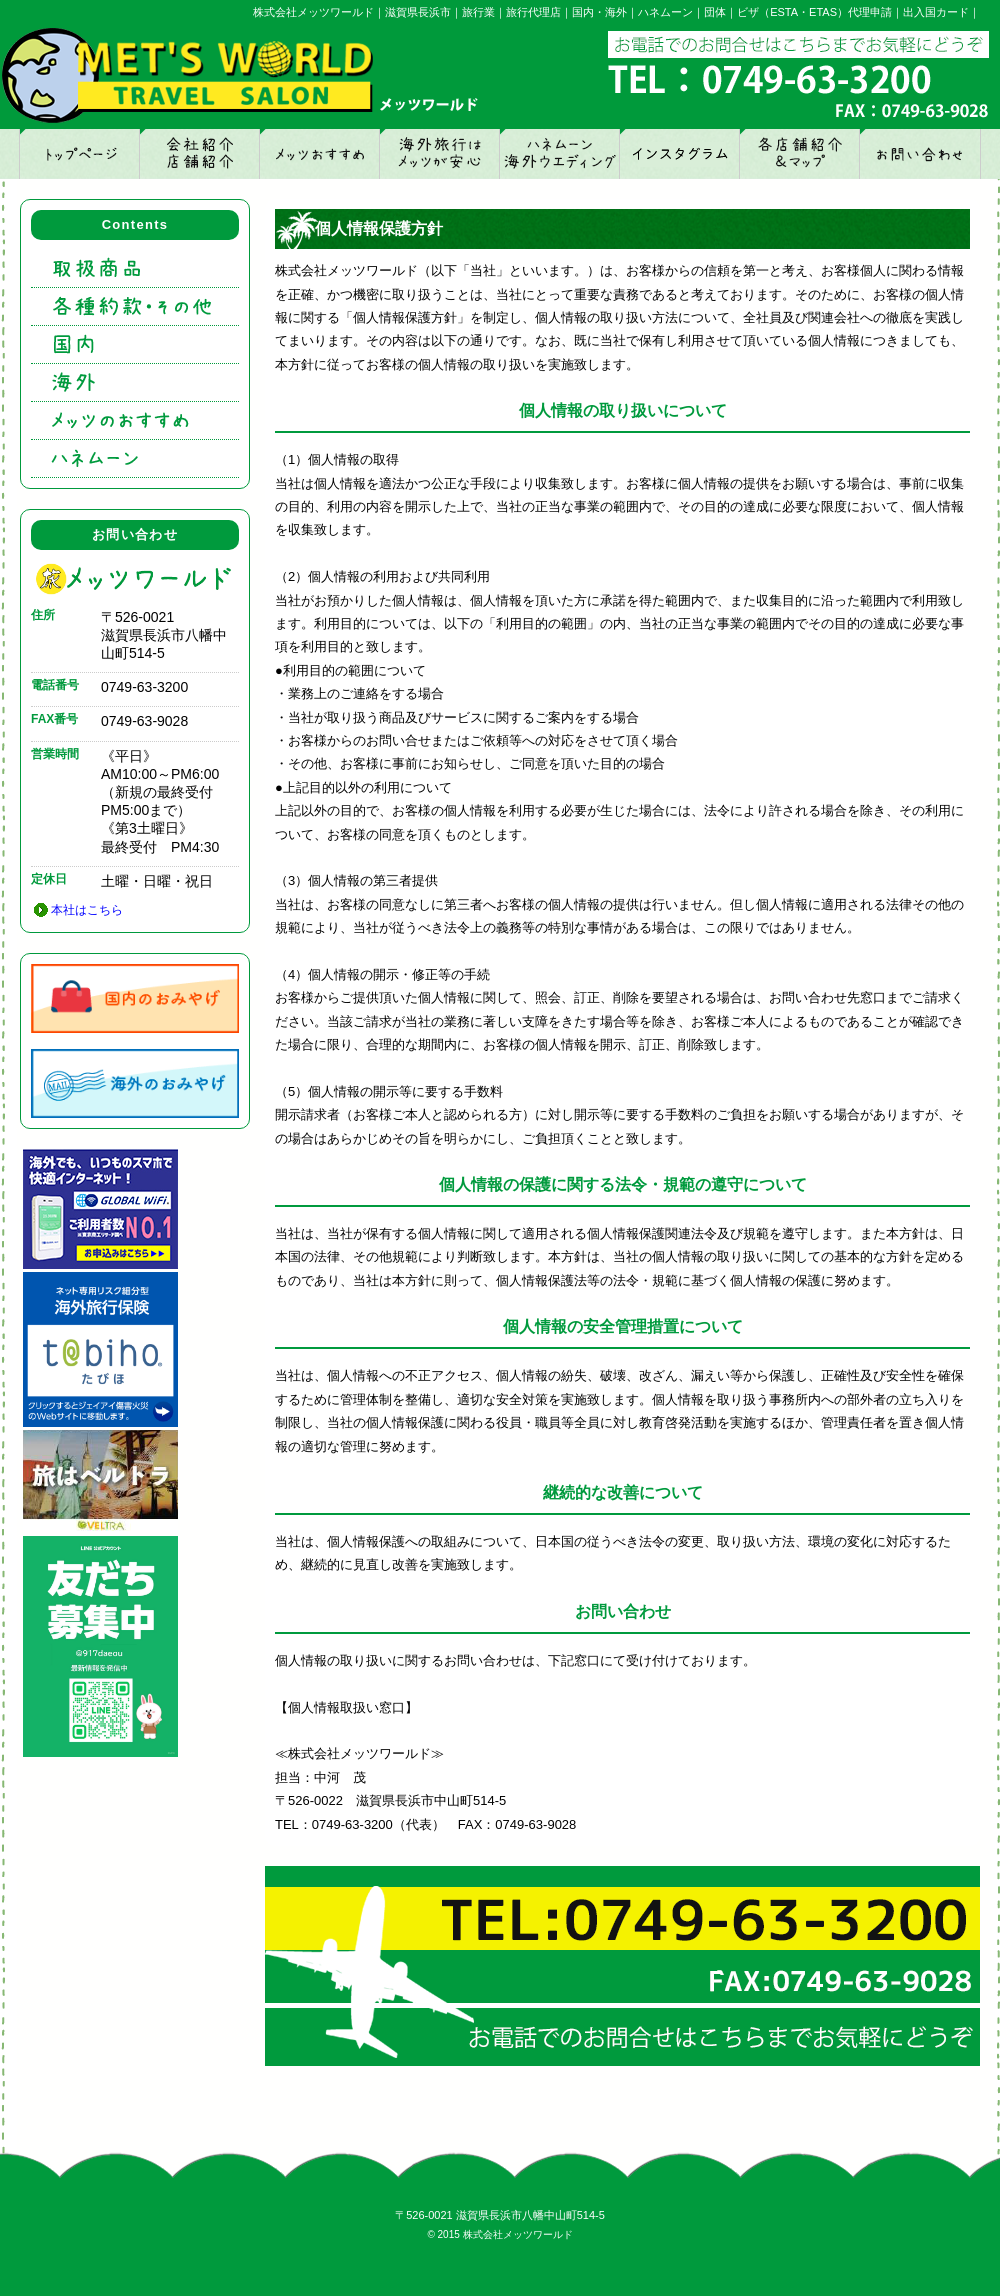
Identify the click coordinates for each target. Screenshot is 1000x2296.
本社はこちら (87, 910)
